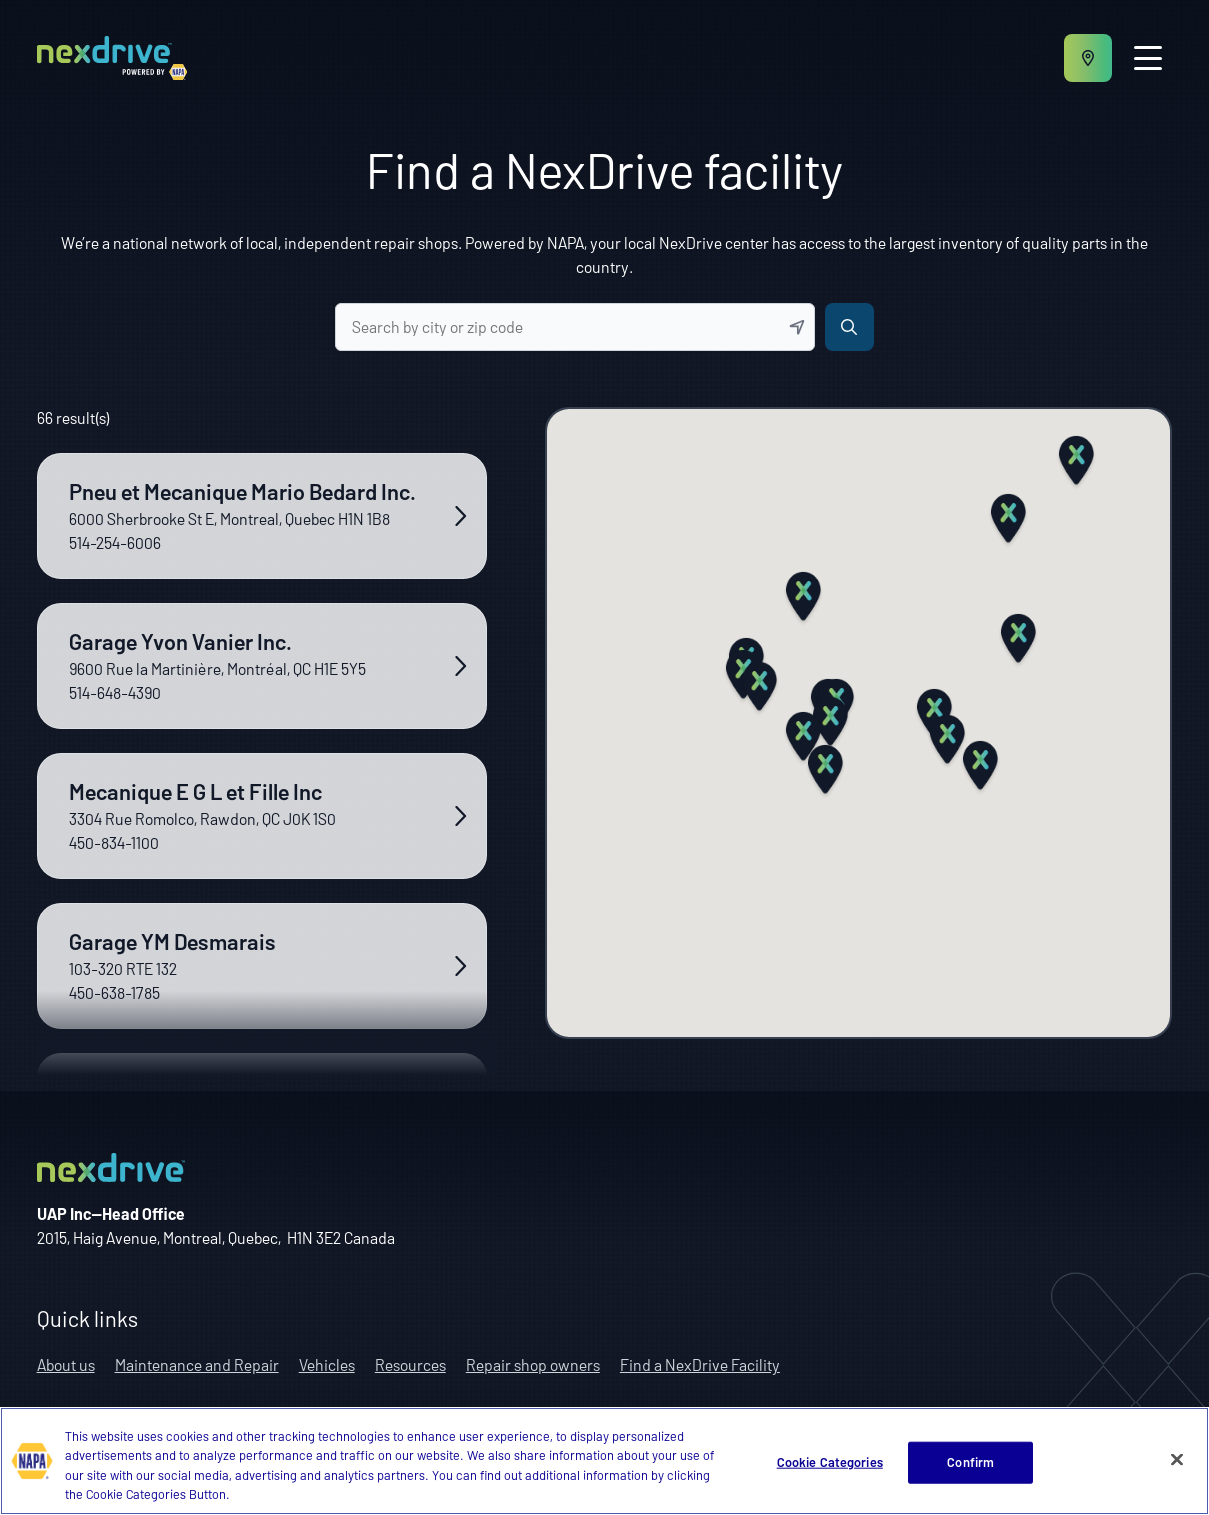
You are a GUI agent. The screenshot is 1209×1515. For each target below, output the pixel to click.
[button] (830, 724)
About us (66, 1364)
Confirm (970, 1462)
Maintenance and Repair (197, 1364)
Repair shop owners (533, 1364)
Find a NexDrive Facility (700, 1364)
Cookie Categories (830, 1462)
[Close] (1177, 1460)
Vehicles (327, 1364)
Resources (410, 1364)
